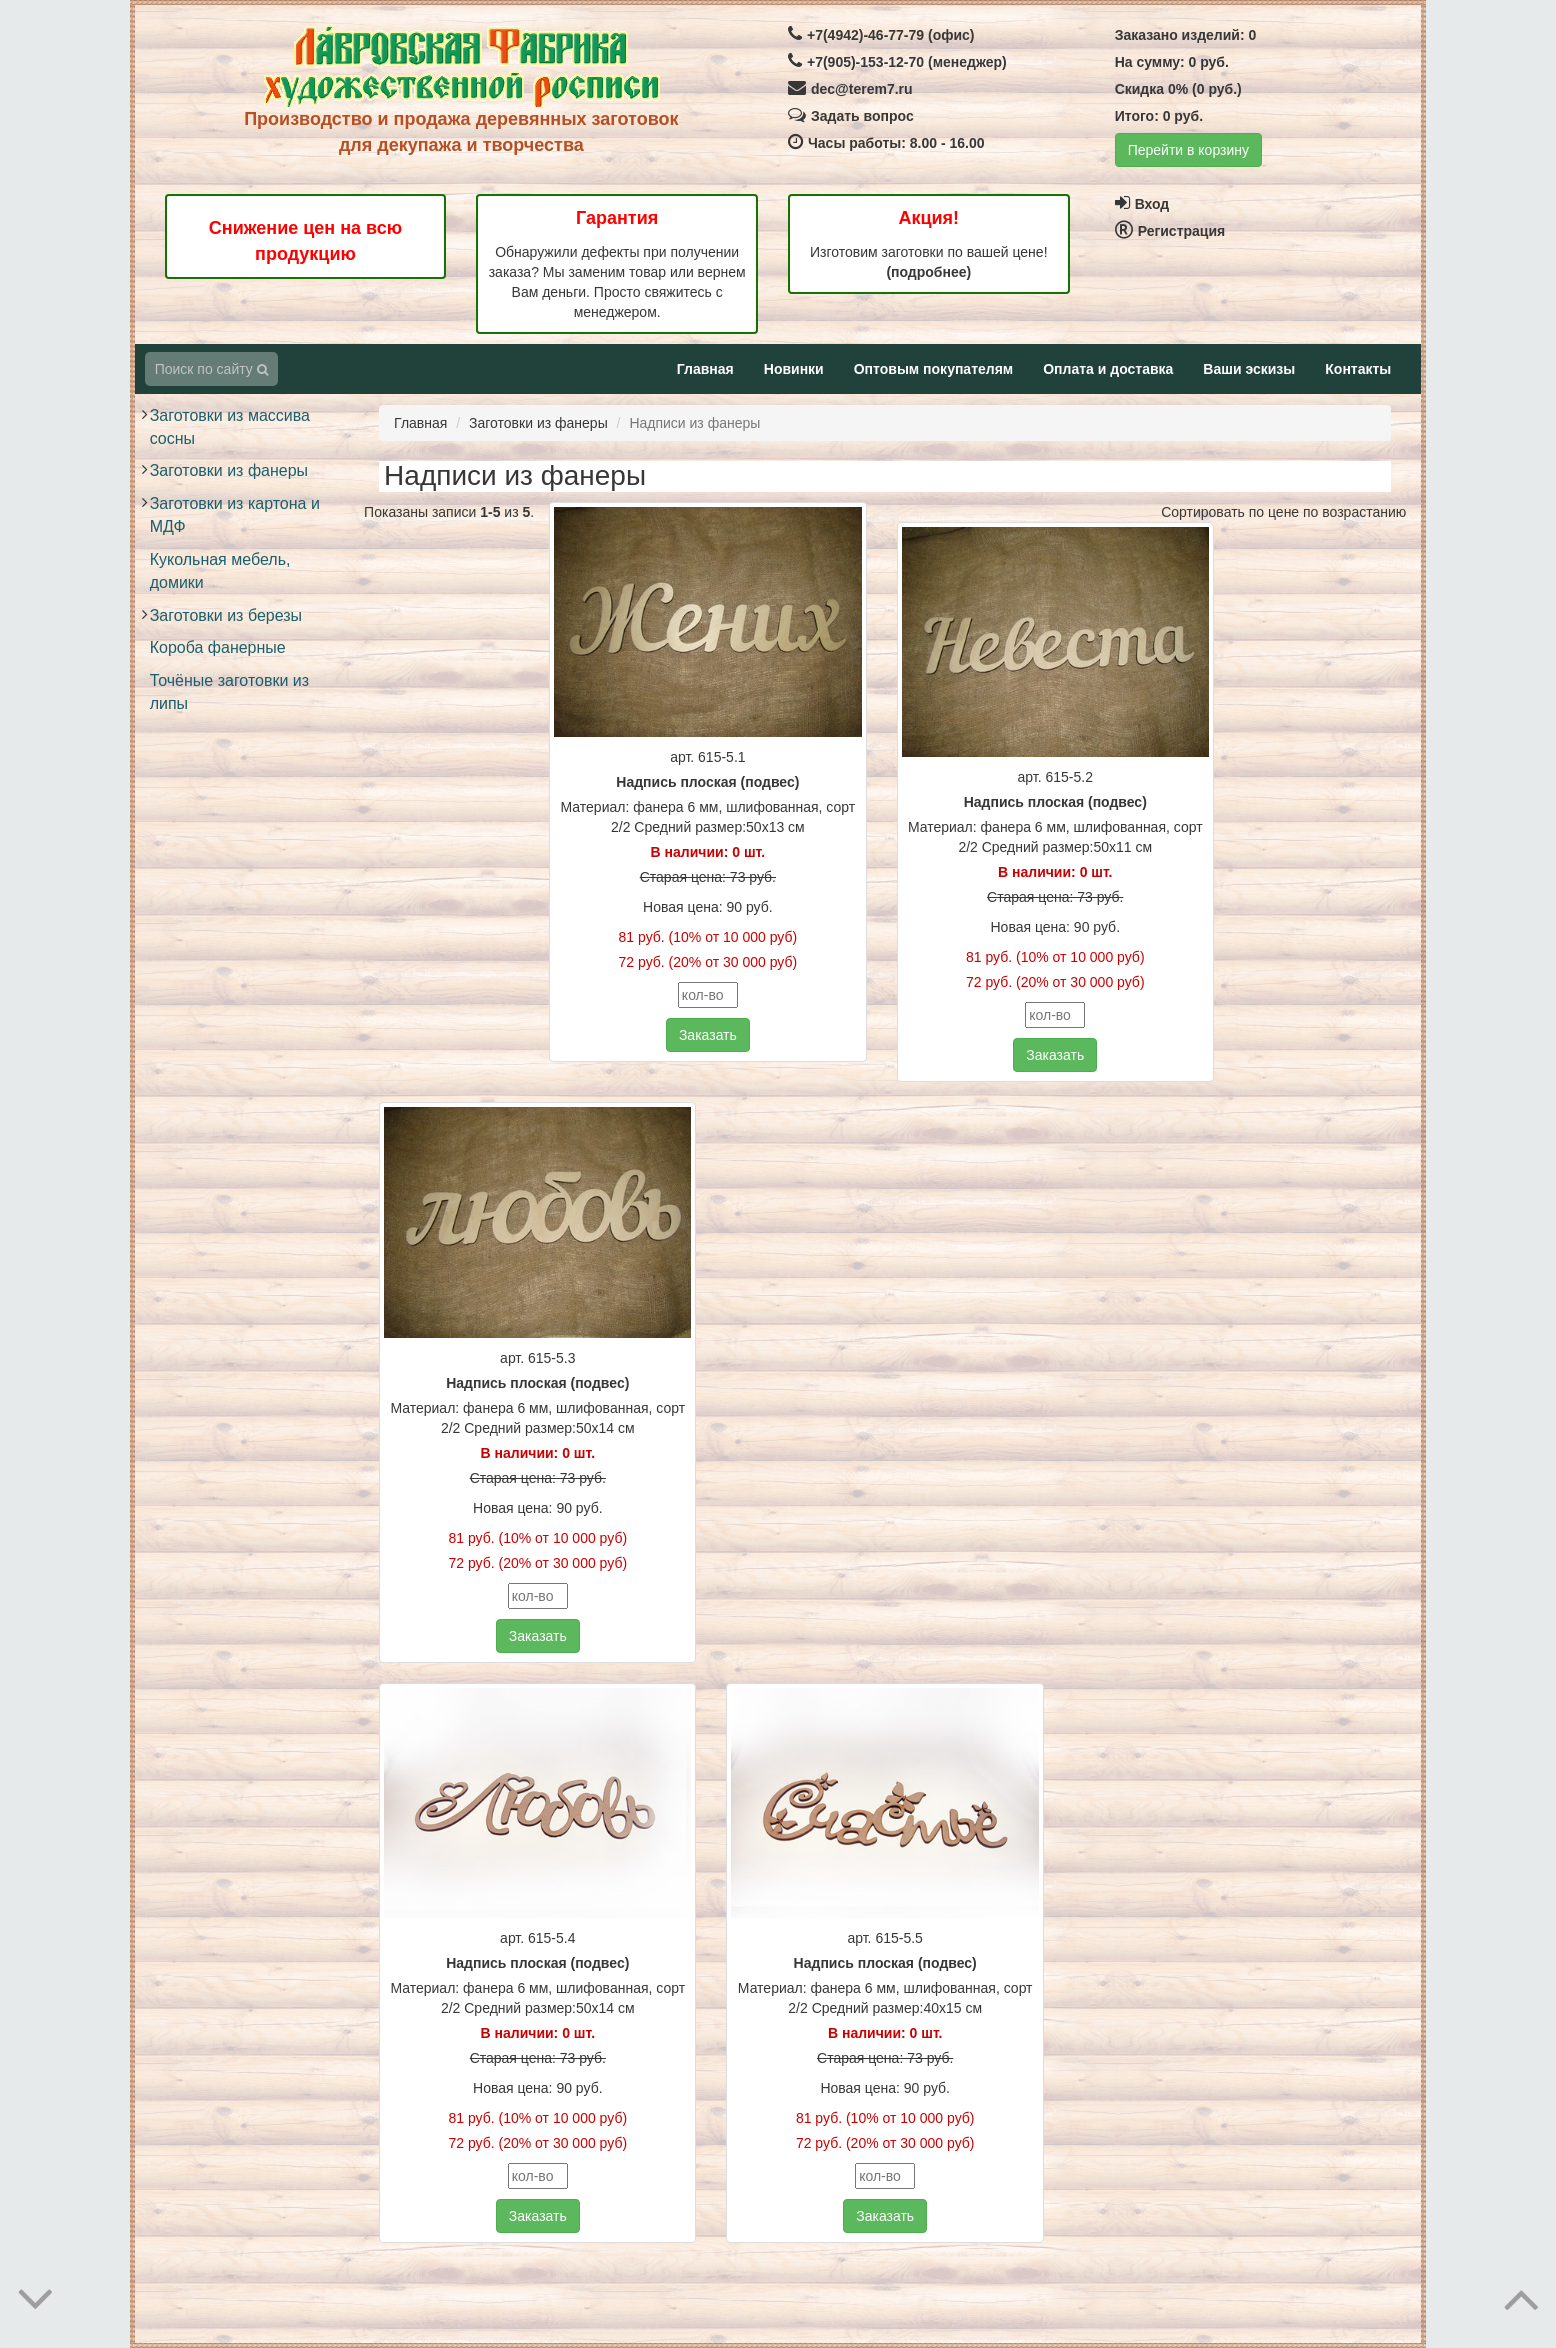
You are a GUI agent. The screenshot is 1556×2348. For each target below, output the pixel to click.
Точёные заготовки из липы (229, 692)
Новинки (794, 369)
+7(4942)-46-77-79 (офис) (881, 35)
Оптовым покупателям (933, 369)
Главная (705, 369)
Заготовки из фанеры (229, 470)
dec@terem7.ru (850, 89)
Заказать (708, 1035)
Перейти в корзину (1188, 150)
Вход (1142, 204)
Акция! (928, 218)
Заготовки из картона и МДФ (235, 515)
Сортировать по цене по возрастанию (1283, 512)
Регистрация (1170, 231)
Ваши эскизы (1249, 369)
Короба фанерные (218, 647)
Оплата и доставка (1108, 369)
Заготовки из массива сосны (230, 427)
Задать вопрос (851, 116)
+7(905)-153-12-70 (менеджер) (897, 62)
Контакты (1358, 369)
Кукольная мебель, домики (220, 571)
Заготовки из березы (226, 615)
